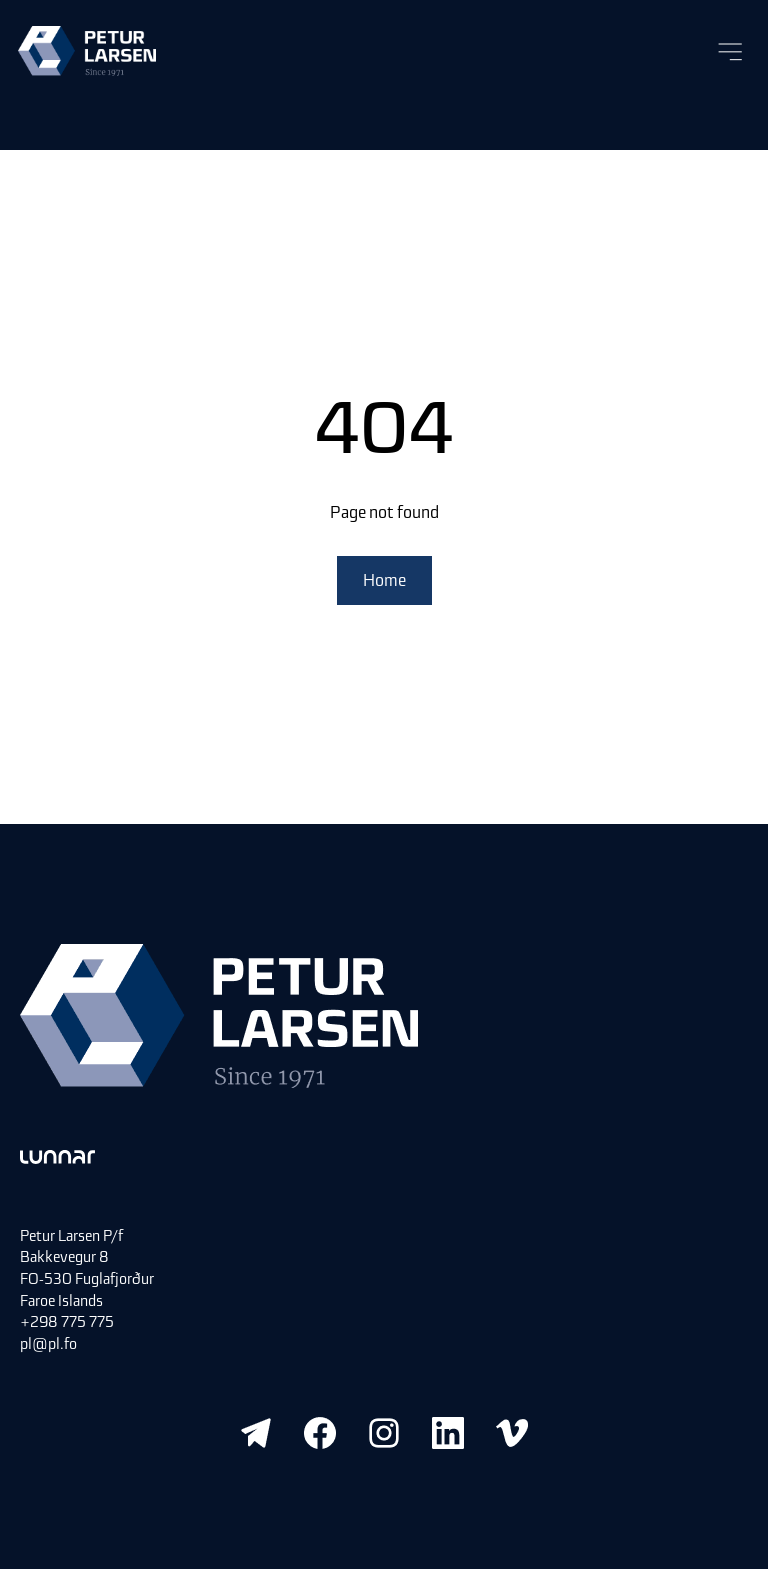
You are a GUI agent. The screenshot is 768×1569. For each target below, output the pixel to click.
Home (384, 580)
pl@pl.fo (48, 1344)
